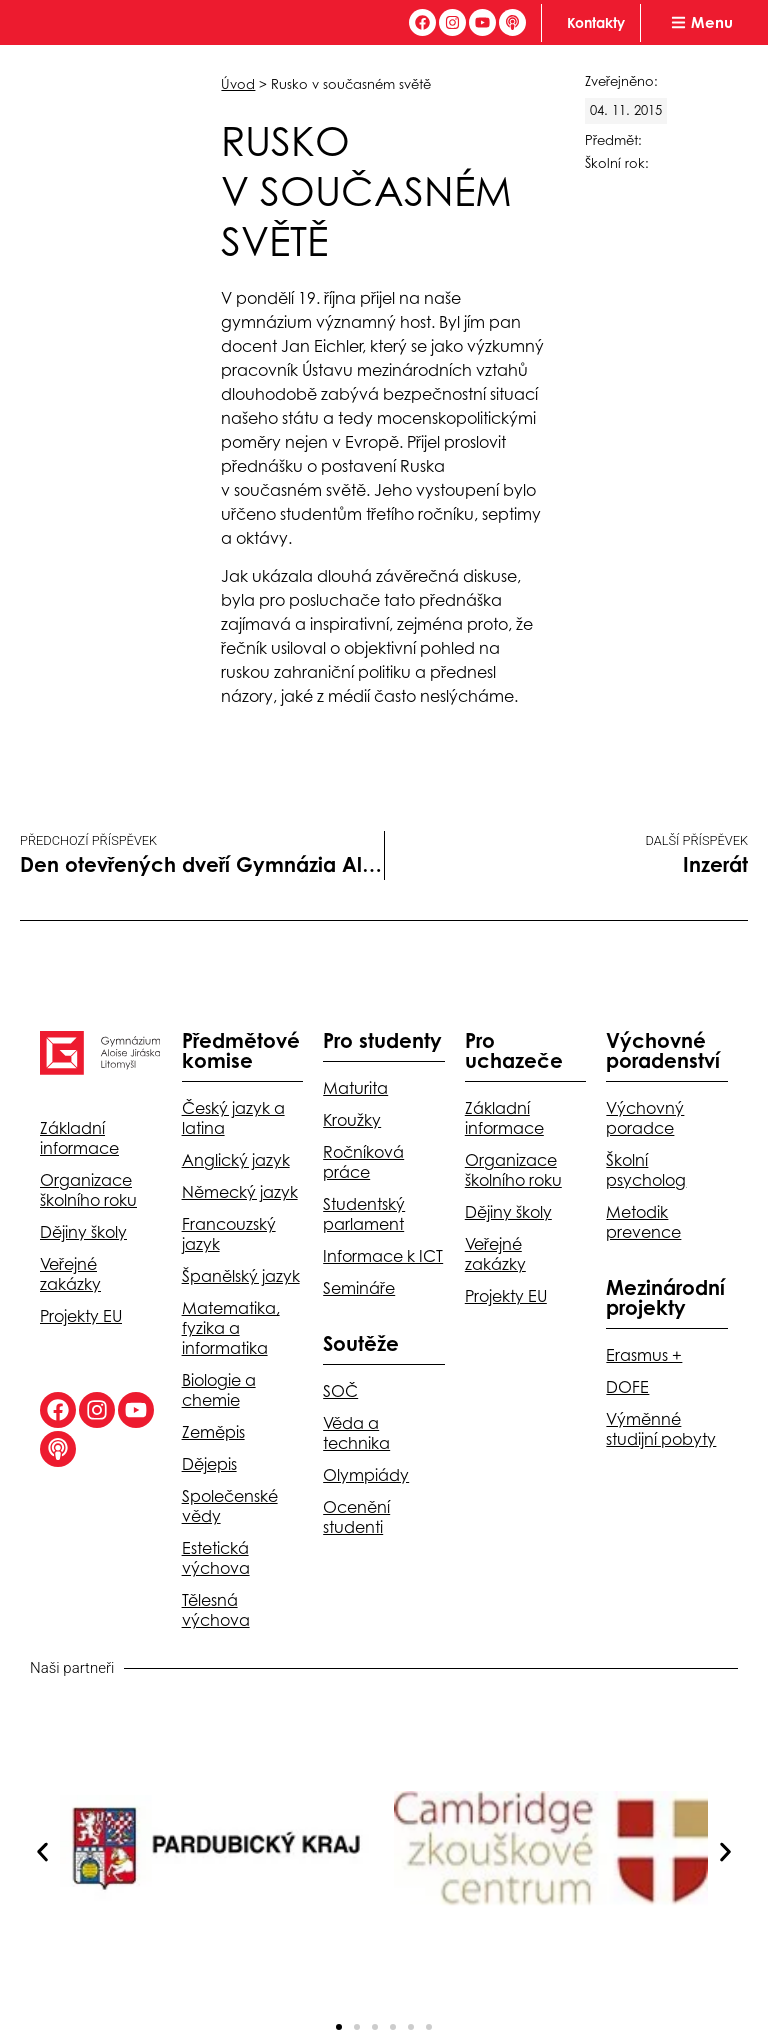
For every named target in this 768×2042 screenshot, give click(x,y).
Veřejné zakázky (70, 1274)
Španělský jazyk (241, 1276)
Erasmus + (644, 1355)
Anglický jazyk (236, 1160)
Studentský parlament (364, 1214)
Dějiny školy (83, 1232)
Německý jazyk (240, 1192)
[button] (42, 1851)
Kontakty (596, 22)
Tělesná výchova (216, 1610)
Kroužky (352, 1120)
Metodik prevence (643, 1222)
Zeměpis (213, 1432)
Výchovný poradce (645, 1118)
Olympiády (366, 1475)
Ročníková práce (363, 1162)
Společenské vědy (230, 1506)
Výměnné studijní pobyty (661, 1429)
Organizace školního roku (88, 1190)
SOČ (340, 1391)
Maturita (355, 1088)
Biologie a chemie (219, 1390)
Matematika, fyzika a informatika (231, 1328)
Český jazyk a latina (233, 1118)
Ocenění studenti (356, 1517)
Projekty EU (81, 1316)
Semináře (359, 1288)
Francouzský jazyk (229, 1234)
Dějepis (209, 1464)
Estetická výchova (216, 1558)
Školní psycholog (646, 1170)
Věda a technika (356, 1433)
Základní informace (79, 1138)
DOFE (627, 1387)
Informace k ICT (383, 1256)
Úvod (238, 84)
